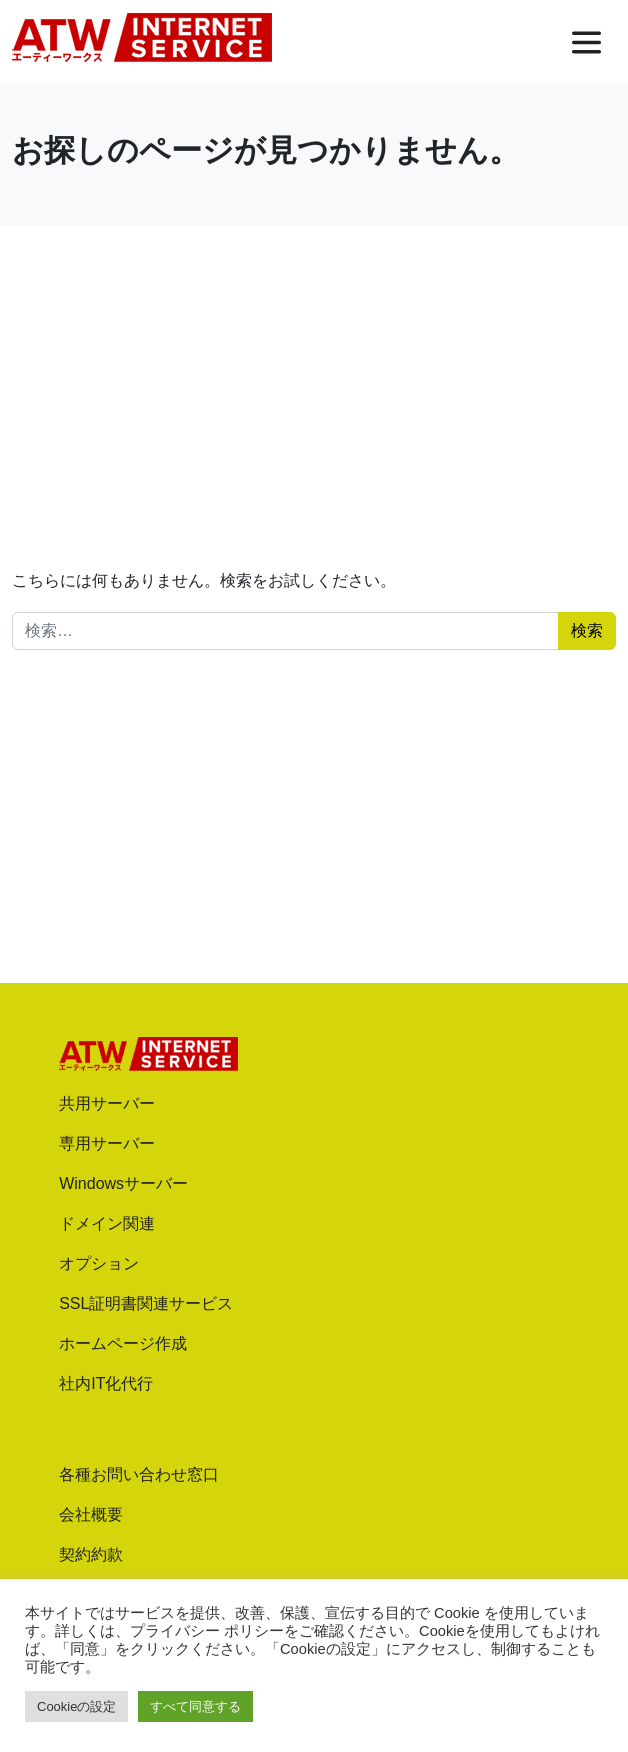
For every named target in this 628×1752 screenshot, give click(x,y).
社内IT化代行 (106, 1383)
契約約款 (91, 1554)
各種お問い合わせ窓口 (139, 1474)
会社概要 (91, 1514)
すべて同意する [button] (195, 1706)
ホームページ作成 (123, 1343)
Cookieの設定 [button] (76, 1706)
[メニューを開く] (586, 42)
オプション (99, 1263)
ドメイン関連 (107, 1223)
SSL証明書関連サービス (146, 1303)
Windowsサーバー (123, 1183)
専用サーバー (107, 1143)
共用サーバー (107, 1103)
